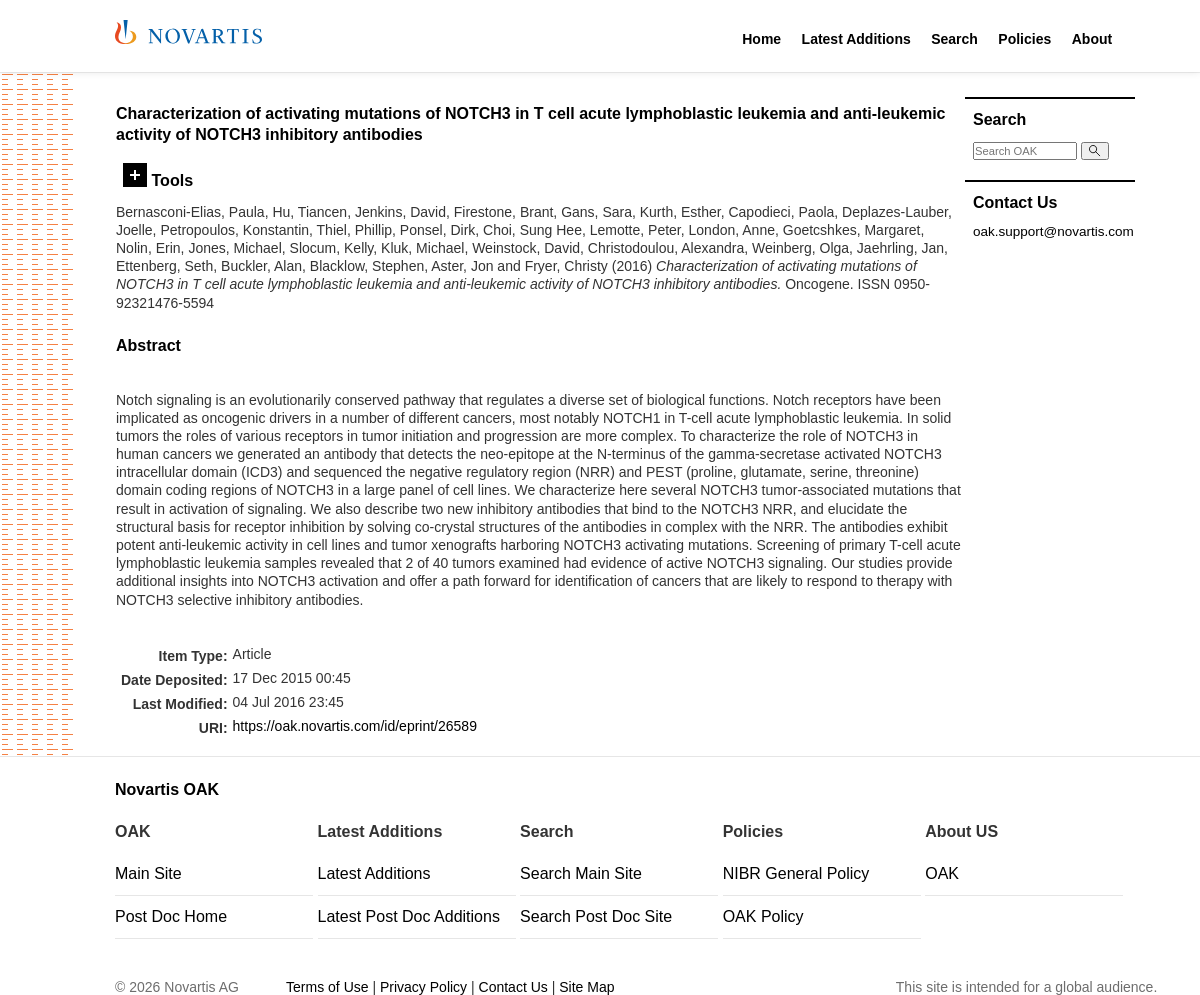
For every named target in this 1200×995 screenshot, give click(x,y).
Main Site (148, 873)
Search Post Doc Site (596, 916)
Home (761, 39)
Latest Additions (856, 39)
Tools (158, 180)
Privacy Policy (423, 987)
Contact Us (513, 987)
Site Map (586, 987)
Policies (1024, 39)
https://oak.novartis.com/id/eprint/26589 (355, 726)
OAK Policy (763, 916)
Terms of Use (327, 987)
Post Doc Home (171, 916)
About (1092, 39)
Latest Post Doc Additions (409, 916)
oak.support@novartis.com (1053, 231)
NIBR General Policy (796, 873)
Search (954, 39)
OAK (942, 873)
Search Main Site (581, 873)
